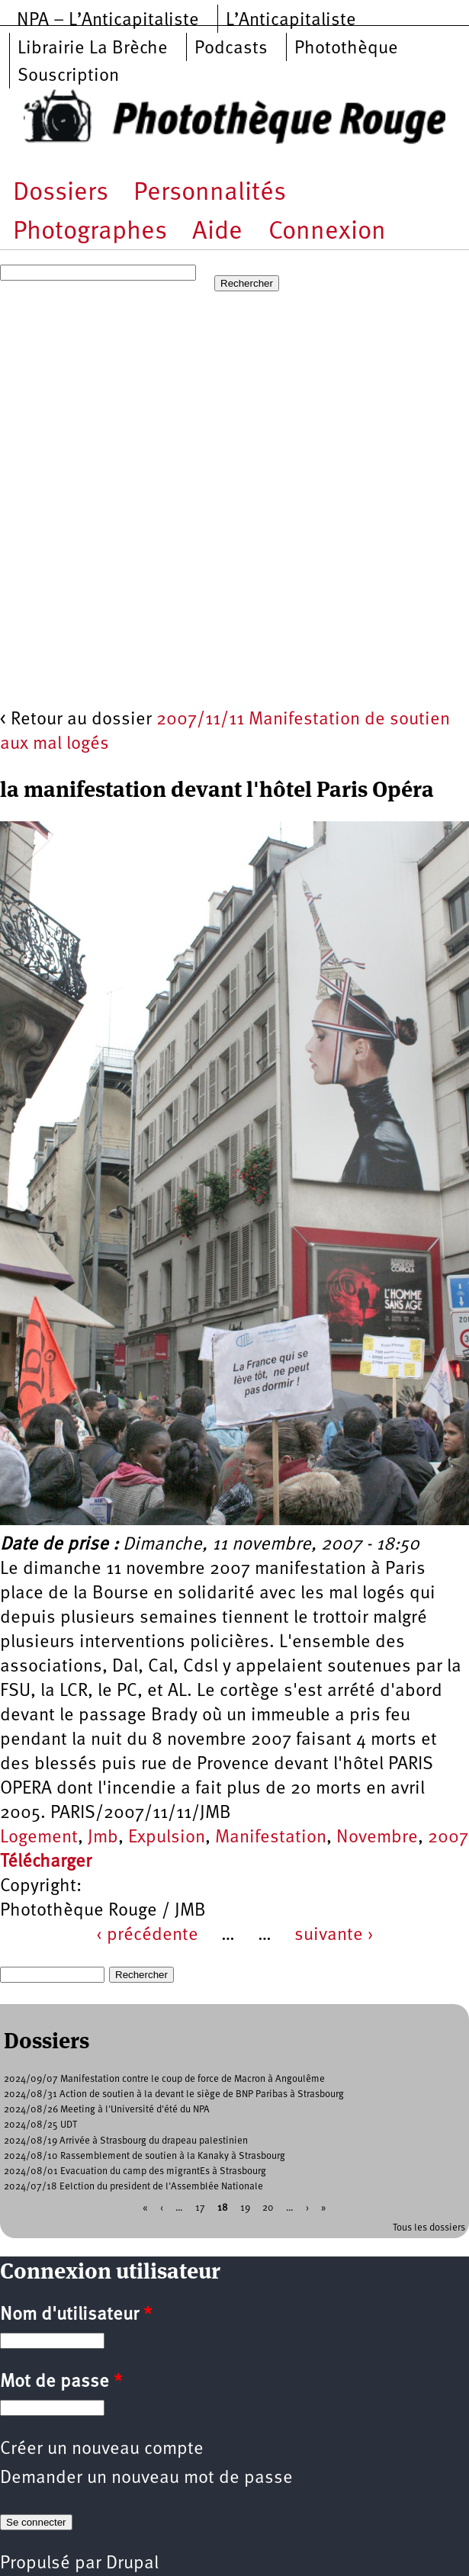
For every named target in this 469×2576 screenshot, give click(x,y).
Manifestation (270, 1838)
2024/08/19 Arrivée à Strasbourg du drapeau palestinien (126, 2141)
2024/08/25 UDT (40, 2125)
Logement (39, 1838)
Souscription (68, 76)
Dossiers (60, 193)
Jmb (103, 1838)
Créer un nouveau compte (102, 2449)
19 (245, 2207)
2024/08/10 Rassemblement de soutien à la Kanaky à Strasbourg (144, 2156)
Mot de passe (61, 2382)
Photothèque (346, 49)
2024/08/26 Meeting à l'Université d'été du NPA (107, 2110)
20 (268, 2207)
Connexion (327, 232)
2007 (448, 1838)
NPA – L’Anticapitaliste (108, 20)
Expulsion (166, 1838)
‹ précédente (147, 1935)
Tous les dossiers (429, 2228)
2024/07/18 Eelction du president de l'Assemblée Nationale (133, 2187)
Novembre (377, 1838)
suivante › (334, 1935)
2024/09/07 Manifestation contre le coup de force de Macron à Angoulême (164, 2079)
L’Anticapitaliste (291, 20)
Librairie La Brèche (93, 49)
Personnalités (209, 193)
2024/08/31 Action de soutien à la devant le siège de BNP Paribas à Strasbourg (174, 2094)
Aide (217, 232)
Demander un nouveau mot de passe (146, 2478)
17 (200, 2207)
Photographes (90, 232)
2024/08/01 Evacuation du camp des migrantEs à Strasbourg (135, 2171)
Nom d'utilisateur (76, 2315)
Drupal (132, 2564)
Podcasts (231, 49)
